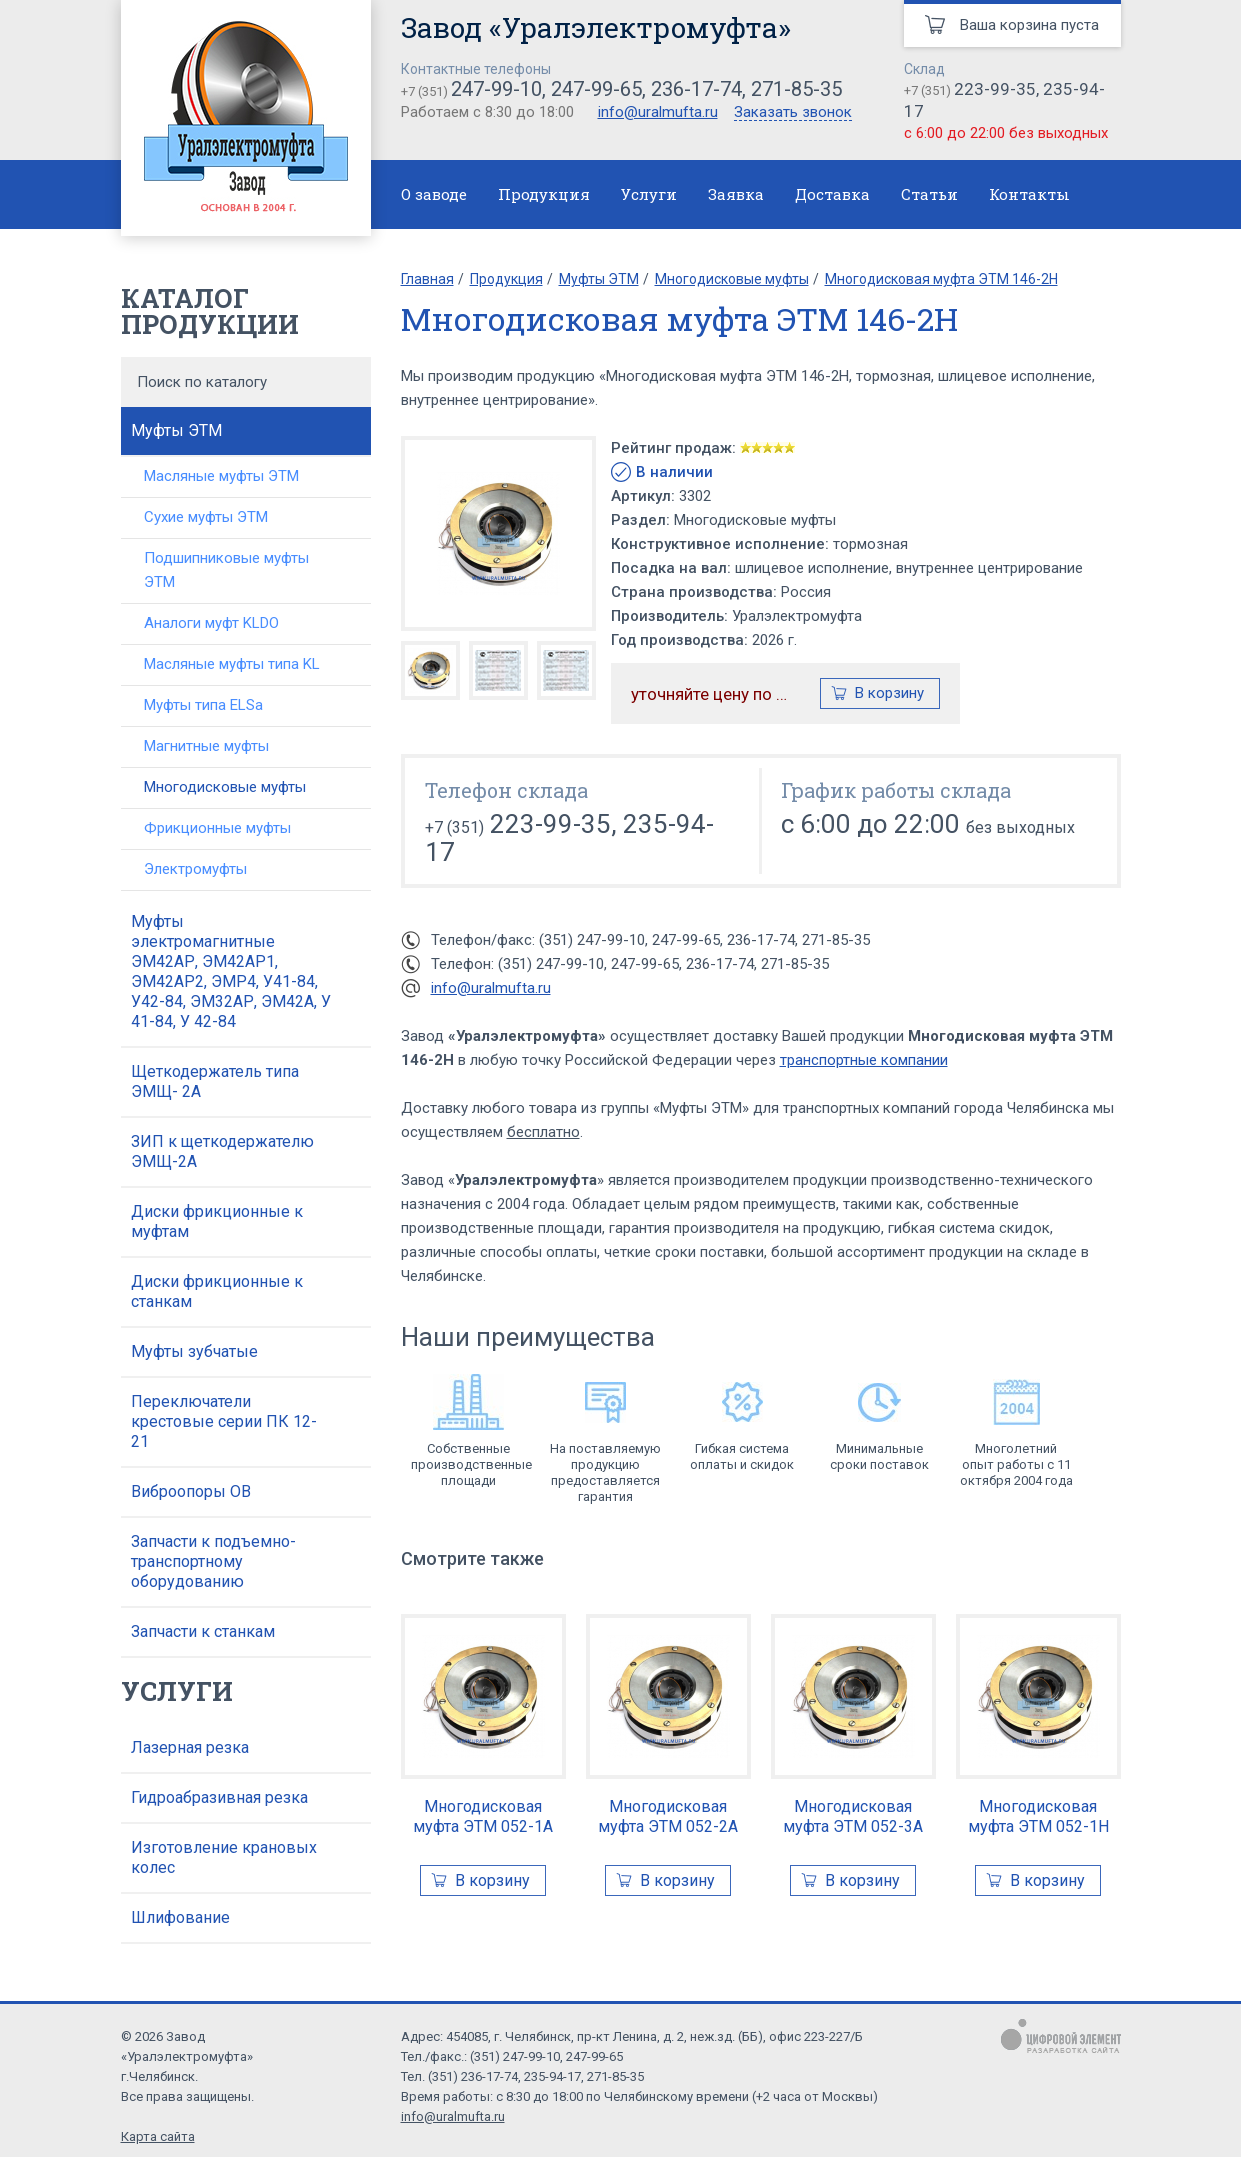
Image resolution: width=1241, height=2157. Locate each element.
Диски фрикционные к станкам (217, 1291)
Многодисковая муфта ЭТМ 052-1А (483, 1816)
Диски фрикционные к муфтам (217, 1221)
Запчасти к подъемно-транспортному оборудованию (213, 1561)
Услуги (649, 194)
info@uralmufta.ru (658, 112)
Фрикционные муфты (217, 828)
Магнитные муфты (206, 746)
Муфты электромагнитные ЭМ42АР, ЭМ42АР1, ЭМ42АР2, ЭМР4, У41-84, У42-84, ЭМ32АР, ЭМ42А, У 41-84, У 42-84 (231, 971)
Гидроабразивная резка (219, 1797)
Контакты (1029, 194)
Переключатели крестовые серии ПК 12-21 (224, 1421)
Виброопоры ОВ (191, 1491)
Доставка (832, 194)
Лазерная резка (190, 1747)
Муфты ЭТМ (176, 430)
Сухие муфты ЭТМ (206, 517)
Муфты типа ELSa (203, 705)
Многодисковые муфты (225, 787)
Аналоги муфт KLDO (211, 623)
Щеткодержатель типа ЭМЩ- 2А (215, 1081)
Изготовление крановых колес (224, 1857)
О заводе (434, 194)
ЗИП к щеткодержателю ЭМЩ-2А (222, 1151)
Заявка (736, 194)
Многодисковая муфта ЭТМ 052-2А (668, 1816)
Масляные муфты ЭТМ (221, 476)
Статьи (929, 194)
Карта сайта (158, 2136)
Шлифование (180, 1917)
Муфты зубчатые (194, 1351)
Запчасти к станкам (203, 1631)
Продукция (544, 194)
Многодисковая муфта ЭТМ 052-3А (853, 1816)
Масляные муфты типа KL (232, 664)
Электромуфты (195, 869)
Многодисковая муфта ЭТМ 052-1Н (1038, 1816)
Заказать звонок (793, 113)
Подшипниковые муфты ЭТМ (226, 570)
